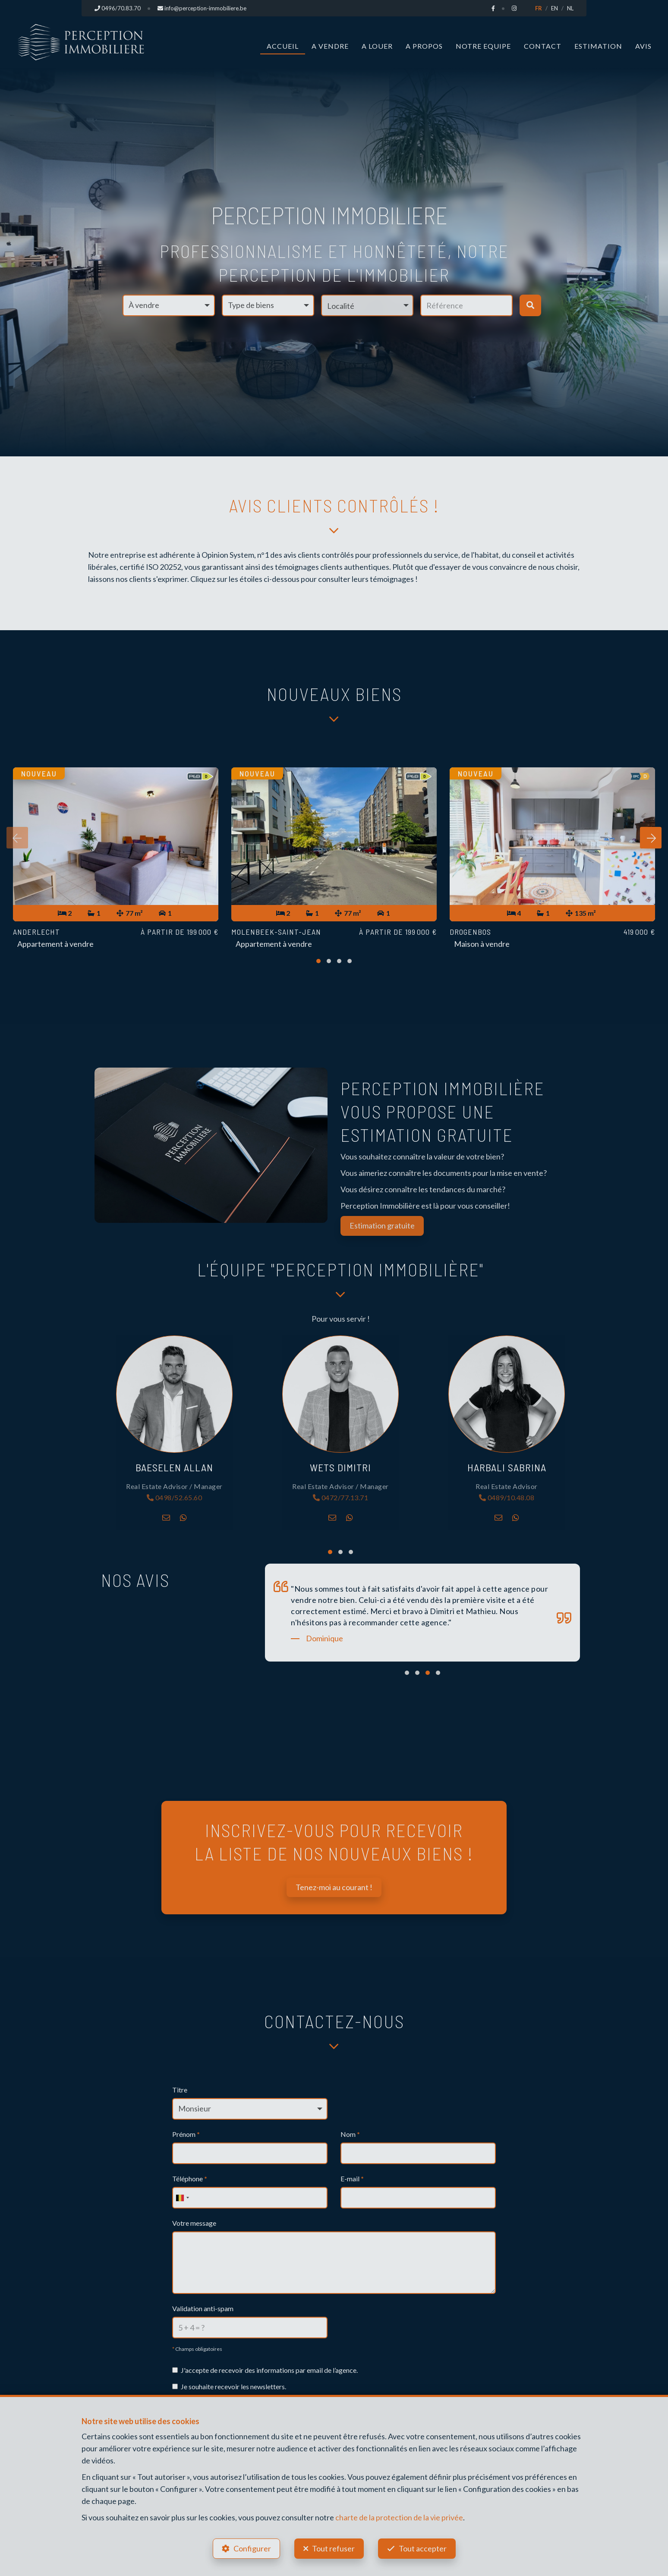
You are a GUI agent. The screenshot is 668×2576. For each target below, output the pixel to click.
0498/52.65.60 (174, 1498)
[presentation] (17, 837)
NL (570, 8)
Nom (350, 2134)
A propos (424, 46)
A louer (377, 46)
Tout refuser (333, 2548)
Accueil (283, 46)
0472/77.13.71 (341, 1498)
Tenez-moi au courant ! (334, 1887)
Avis (643, 46)
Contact (542, 46)
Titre (179, 2090)
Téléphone (189, 2178)
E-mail (352, 2178)
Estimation (598, 46)
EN (554, 8)
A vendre (330, 46)
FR (538, 8)
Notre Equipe (483, 46)
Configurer (252, 2548)
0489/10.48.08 (507, 1498)
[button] (367, 305)
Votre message (194, 2223)
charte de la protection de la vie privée (399, 2517)
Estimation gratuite (382, 1225)
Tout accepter (423, 2548)
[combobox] (182, 2197)
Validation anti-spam (202, 2308)
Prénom (186, 2134)
